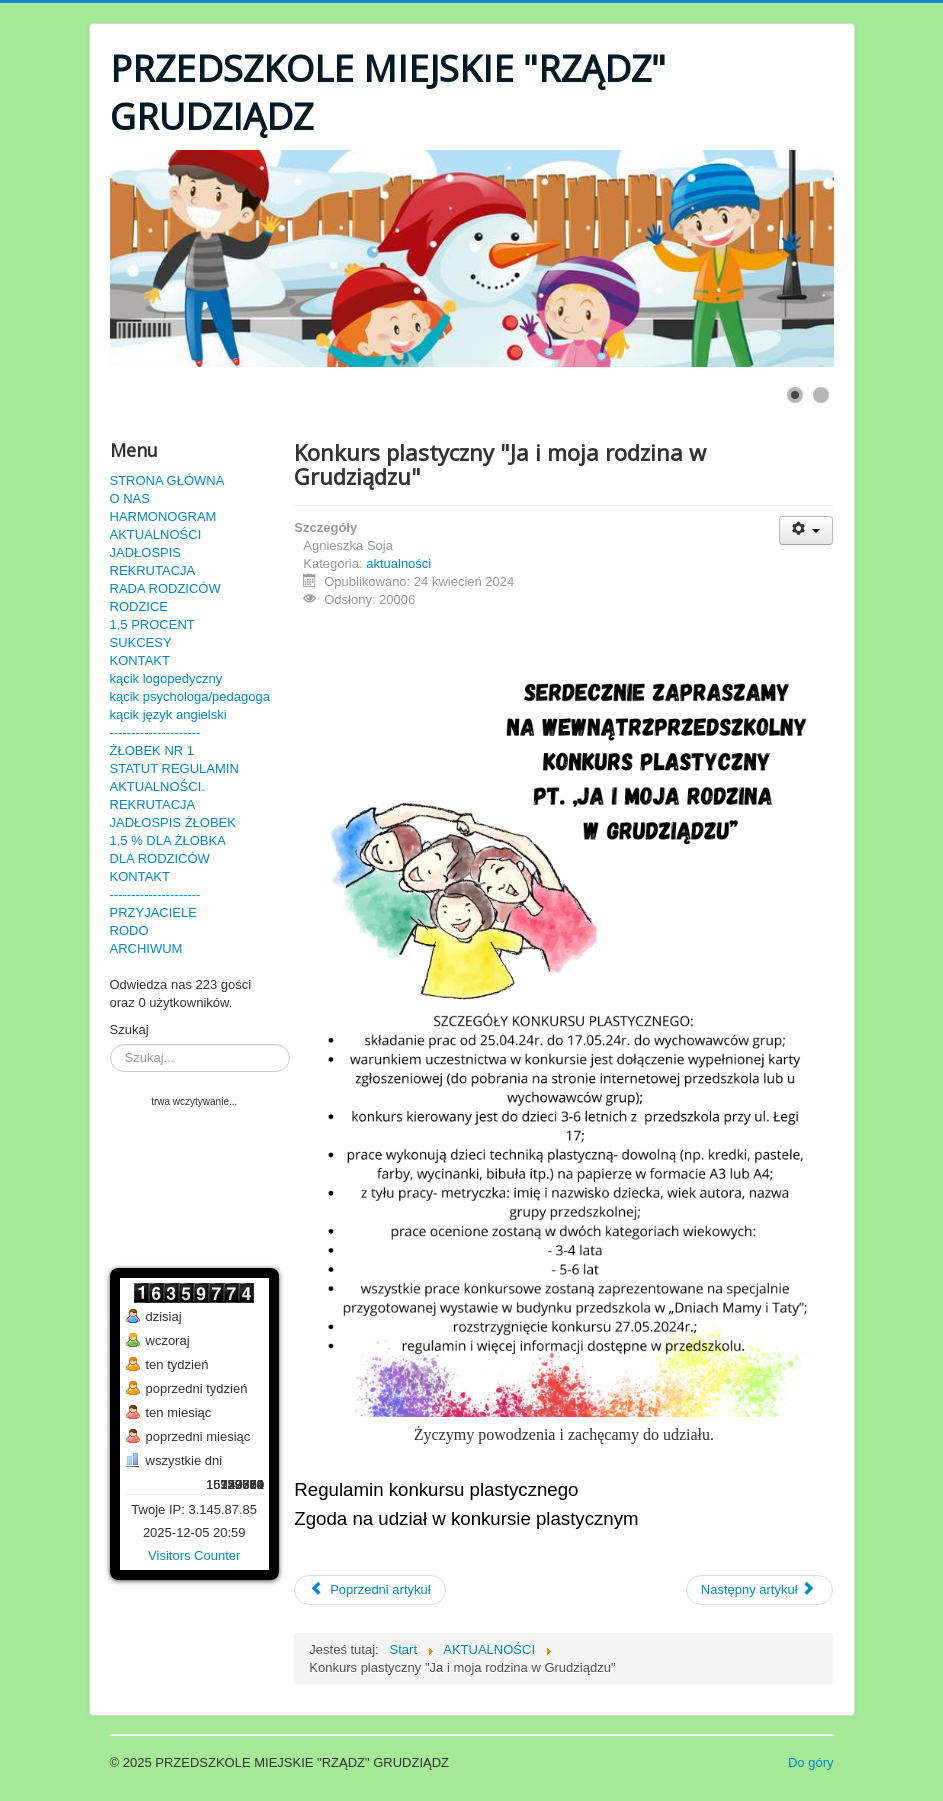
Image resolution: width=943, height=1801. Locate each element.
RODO (129, 930)
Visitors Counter (194, 1555)
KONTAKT (140, 660)
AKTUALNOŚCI (156, 534)
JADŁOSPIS (146, 552)
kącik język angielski (168, 714)
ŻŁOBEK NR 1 (152, 750)
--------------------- (155, 732)
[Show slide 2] (821, 395)
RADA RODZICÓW (165, 588)
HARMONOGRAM (163, 516)
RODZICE (139, 606)
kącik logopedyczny (166, 678)
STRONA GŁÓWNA (167, 480)
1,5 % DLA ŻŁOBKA (168, 840)
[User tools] (806, 530)
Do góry (811, 1762)
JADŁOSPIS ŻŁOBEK (173, 822)
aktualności (398, 563)
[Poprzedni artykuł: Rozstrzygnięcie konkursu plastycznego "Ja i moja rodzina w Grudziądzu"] (369, 1590)
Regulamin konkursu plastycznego (436, 1489)
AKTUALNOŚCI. (157, 786)
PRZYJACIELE (153, 912)
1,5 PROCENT (152, 624)
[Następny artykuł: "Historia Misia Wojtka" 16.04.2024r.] (760, 1590)
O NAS (130, 498)
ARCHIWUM (146, 948)
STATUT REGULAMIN (174, 768)
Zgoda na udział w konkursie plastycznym (466, 1518)
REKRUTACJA (153, 570)
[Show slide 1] (795, 395)
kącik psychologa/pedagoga (190, 696)
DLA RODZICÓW (160, 858)
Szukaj (129, 1029)
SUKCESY (141, 642)
